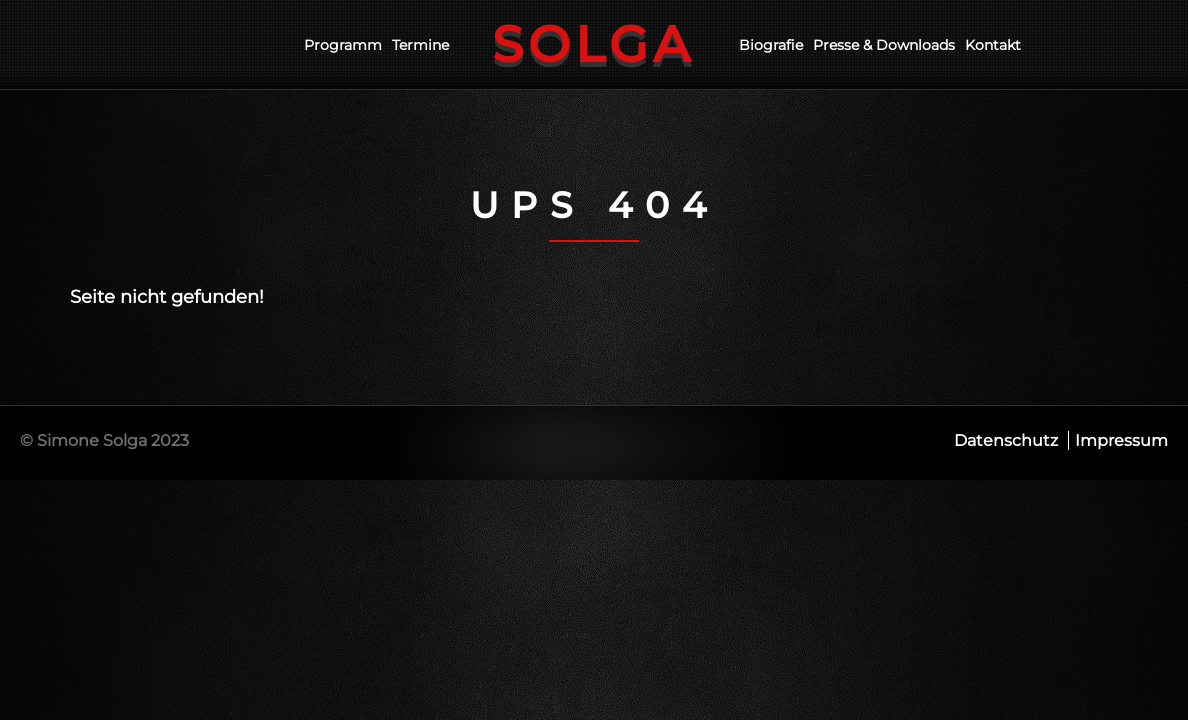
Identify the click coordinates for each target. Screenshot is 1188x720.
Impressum (1121, 440)
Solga (593, 44)
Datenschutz (1006, 440)
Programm (343, 45)
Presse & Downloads (884, 45)
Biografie (771, 45)
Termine (420, 45)
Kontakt (993, 45)
